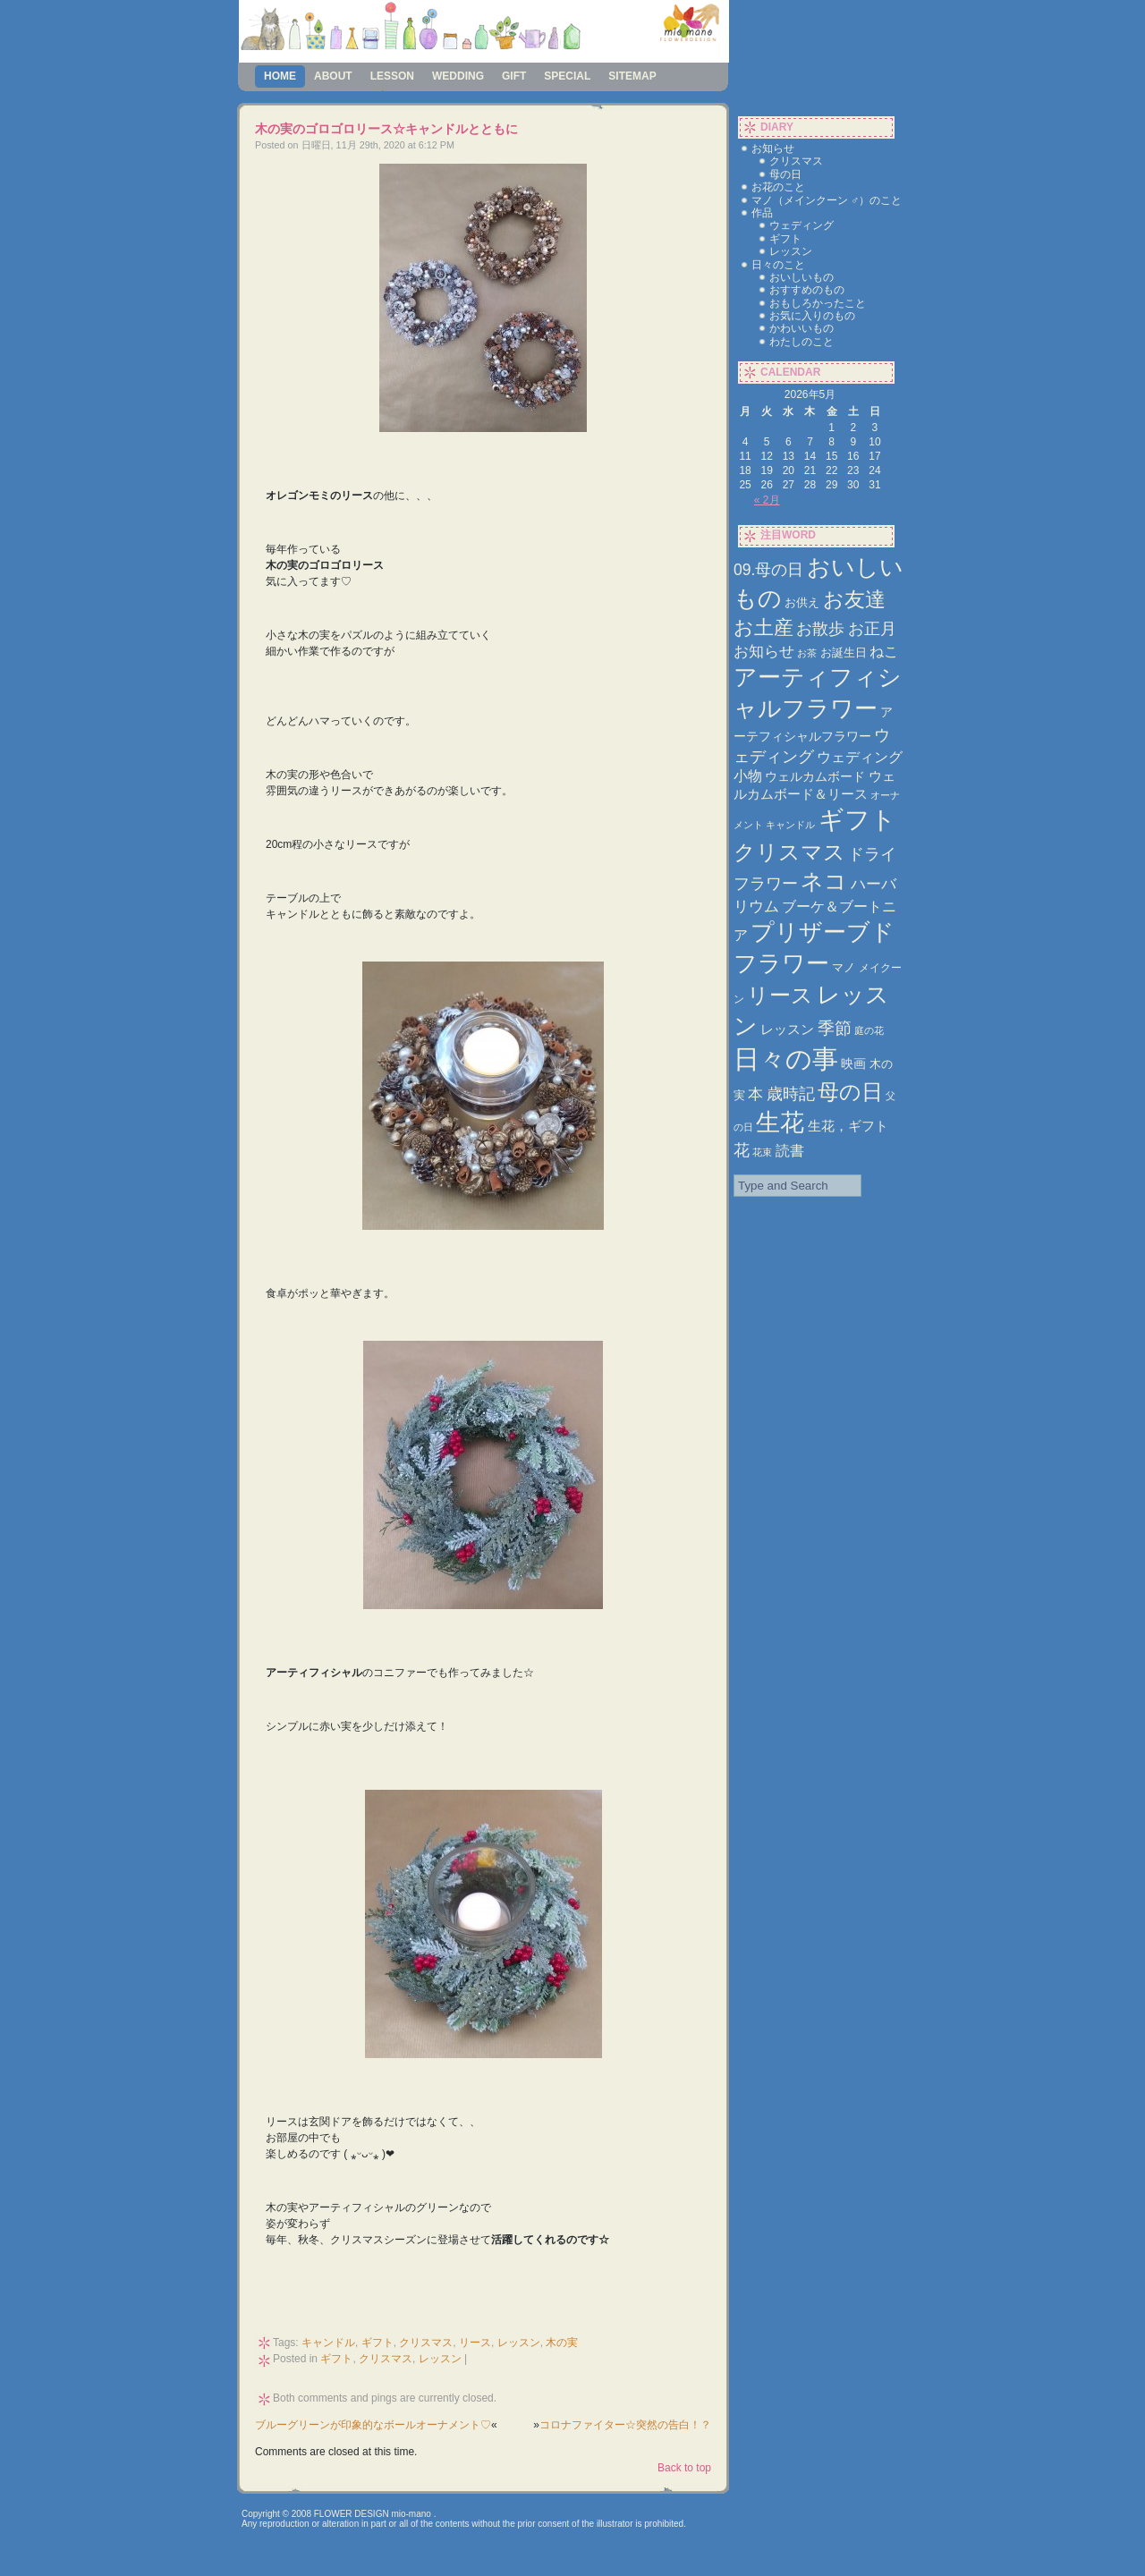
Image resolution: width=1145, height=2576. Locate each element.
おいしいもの (801, 277)
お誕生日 (843, 652)
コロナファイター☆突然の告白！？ (625, 2425)
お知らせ (772, 148)
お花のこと (778, 187)
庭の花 (869, 1030)
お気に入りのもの (812, 315)
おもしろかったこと (817, 303)
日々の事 (786, 1058)
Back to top (684, 2468)
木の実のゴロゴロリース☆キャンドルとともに (386, 129)
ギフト (377, 2342)
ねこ (883, 651)
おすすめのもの (806, 290)
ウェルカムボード (815, 776)
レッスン (518, 2342)
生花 (780, 1122)
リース (475, 2342)
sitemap (632, 76)
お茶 (807, 653)
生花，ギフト (848, 1125)
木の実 (562, 2342)
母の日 (785, 174)
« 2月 (767, 500)
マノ (843, 967)
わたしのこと (801, 341)
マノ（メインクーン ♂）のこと (826, 200)
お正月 (872, 628)
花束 (762, 1152)
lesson (392, 76)
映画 (853, 1063)
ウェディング (801, 225)
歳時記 (791, 1093)
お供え (802, 602)
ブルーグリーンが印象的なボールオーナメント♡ (373, 2425)
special (567, 76)
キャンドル (328, 2342)
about (333, 76)
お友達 (854, 599)
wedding (458, 76)
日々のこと (778, 264)
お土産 (763, 627)
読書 (790, 1150)
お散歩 (820, 628)
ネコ (824, 881)
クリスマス (426, 2342)
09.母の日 (768, 570)
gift (514, 76)
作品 (762, 213)
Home (280, 76)
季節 (835, 1028)
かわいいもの (801, 328)
